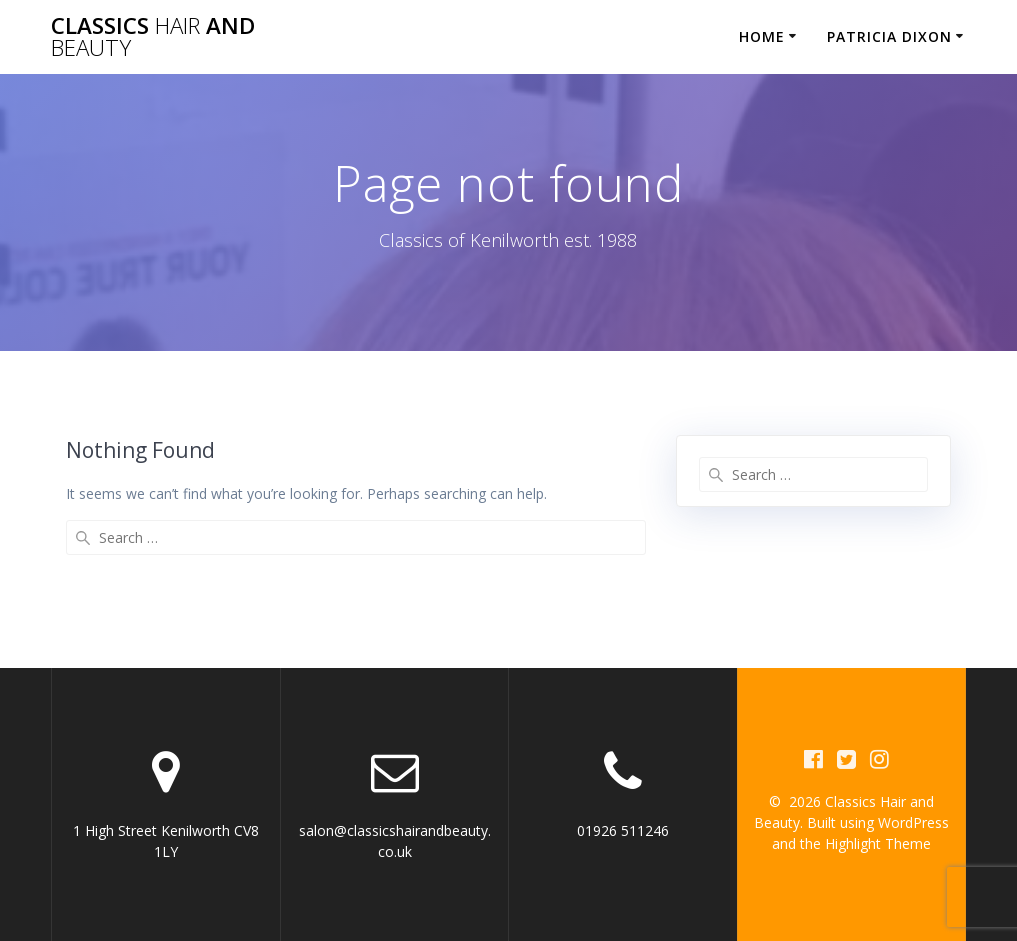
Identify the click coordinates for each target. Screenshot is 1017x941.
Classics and (153, 37)
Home (762, 36)
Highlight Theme (878, 843)
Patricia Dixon (889, 36)
